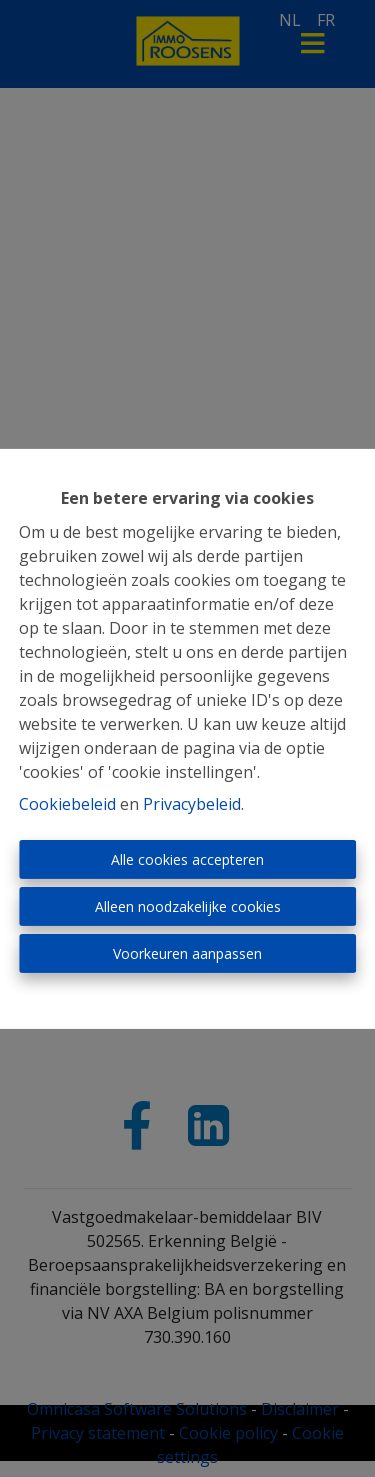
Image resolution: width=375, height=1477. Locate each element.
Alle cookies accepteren (187, 859)
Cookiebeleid (67, 804)
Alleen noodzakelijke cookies (188, 906)
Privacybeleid (192, 804)
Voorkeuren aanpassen (187, 953)
